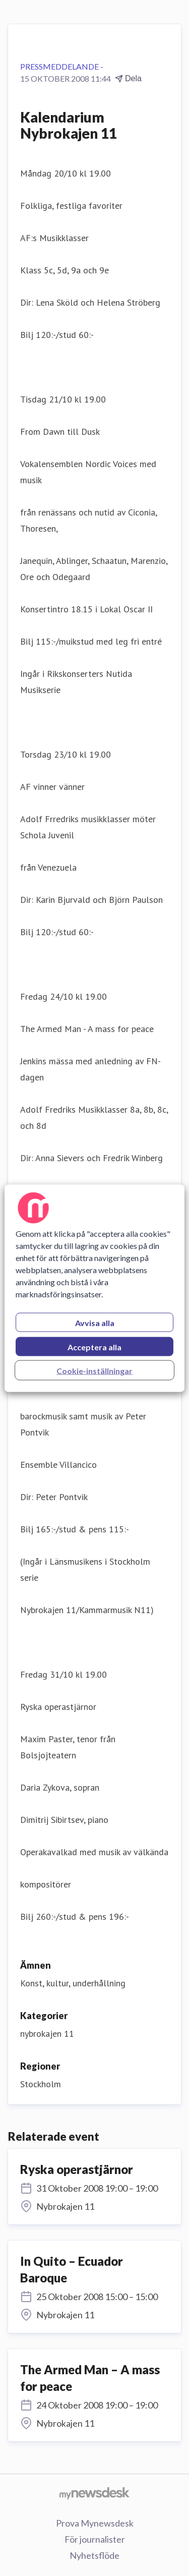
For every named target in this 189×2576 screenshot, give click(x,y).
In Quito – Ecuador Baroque (71, 2269)
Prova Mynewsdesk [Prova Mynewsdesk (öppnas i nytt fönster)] (95, 2523)
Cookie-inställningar (94, 1370)
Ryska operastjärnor (76, 2169)
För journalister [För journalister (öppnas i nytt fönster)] (95, 2539)
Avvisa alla (94, 1322)
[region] (94, 1288)
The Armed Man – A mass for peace (90, 2378)
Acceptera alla (94, 1346)
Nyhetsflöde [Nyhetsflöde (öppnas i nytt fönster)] (94, 2555)
